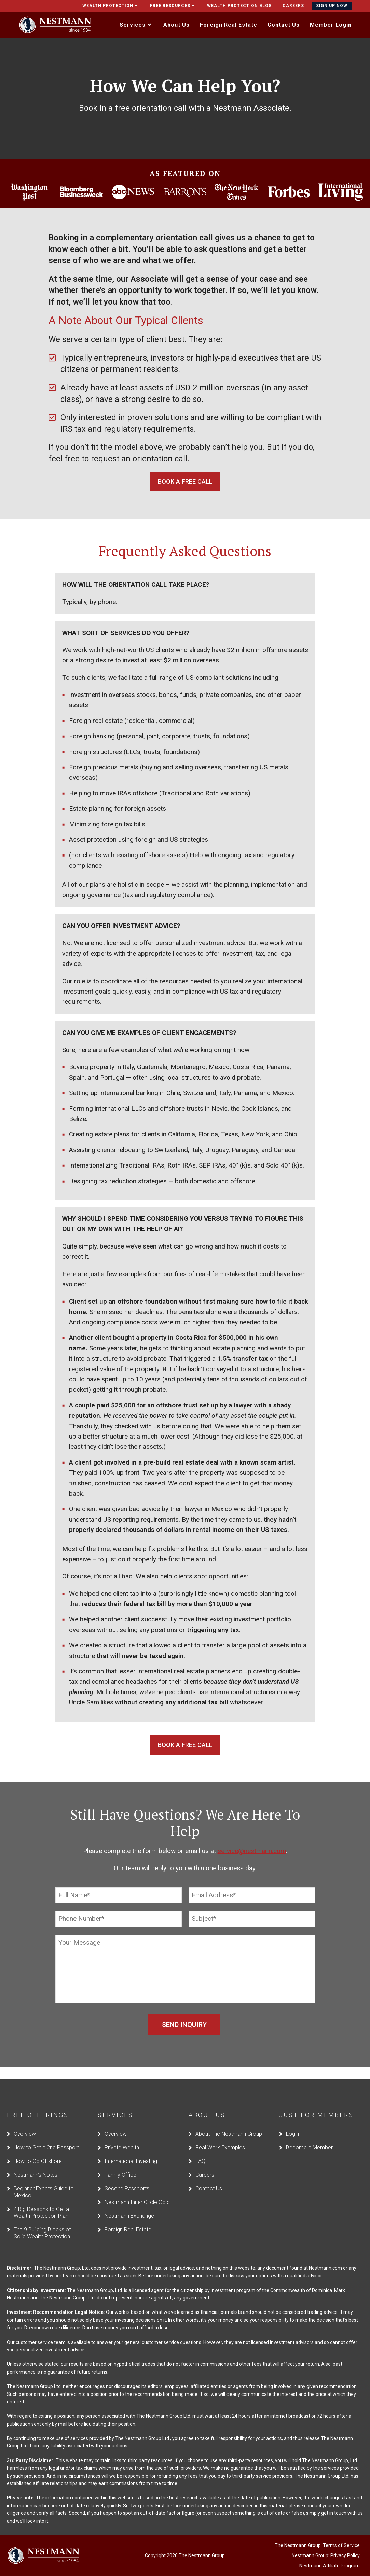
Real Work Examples (220, 2137)
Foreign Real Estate (128, 2219)
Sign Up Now (331, 5)
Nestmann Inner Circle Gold (137, 2191)
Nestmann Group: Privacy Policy (326, 2545)
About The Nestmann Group (228, 2123)
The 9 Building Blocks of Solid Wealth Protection (42, 2222)
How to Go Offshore (38, 2150)
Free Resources (173, 5)
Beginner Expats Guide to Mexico (44, 2181)
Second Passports (127, 2178)
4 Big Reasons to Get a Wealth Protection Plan (41, 2202)
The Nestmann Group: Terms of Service (317, 2534)
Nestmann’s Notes (35, 2164)
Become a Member (309, 2137)
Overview (25, 2123)
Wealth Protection (110, 5)
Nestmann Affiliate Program (329, 2555)
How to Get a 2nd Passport (46, 2137)
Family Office (120, 2164)
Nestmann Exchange (129, 2205)
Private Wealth (122, 2137)
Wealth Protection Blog (239, 5)
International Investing (131, 2150)
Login (292, 2123)
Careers (293, 5)
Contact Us (208, 2178)
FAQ (200, 2150)
